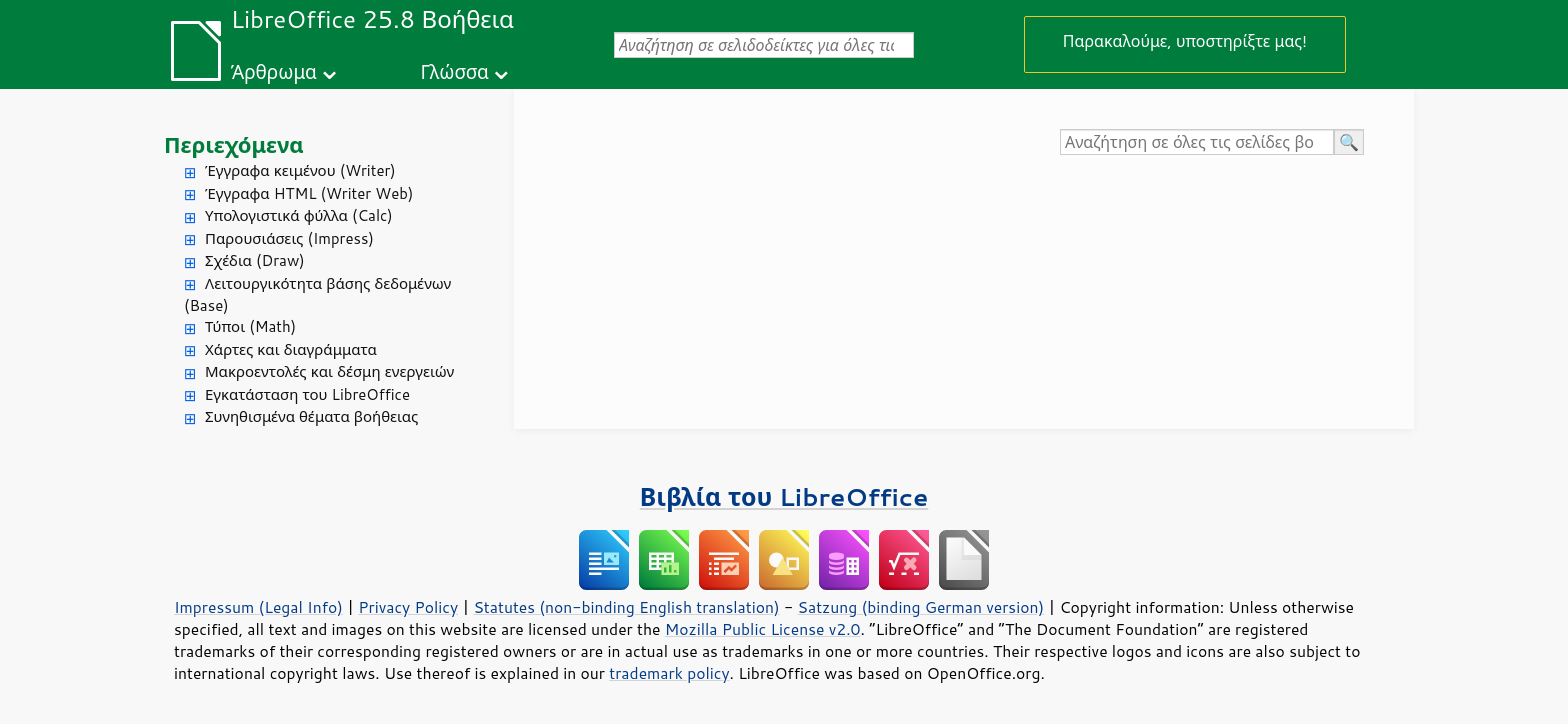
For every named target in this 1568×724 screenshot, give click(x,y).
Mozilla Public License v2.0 (763, 629)
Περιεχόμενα (234, 144)
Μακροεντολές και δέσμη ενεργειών (329, 371)
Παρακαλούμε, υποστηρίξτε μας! (1185, 40)
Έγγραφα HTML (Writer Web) (309, 193)
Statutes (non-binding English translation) (626, 607)
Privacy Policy (408, 607)
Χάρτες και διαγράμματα (291, 349)
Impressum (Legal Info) (258, 607)
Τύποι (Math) (250, 326)
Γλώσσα (454, 71)
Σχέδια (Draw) (255, 260)
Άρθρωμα (274, 71)
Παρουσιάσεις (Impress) (289, 238)
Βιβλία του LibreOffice (784, 496)
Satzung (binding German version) (921, 607)
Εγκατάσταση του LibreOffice (307, 394)
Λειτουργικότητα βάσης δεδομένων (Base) (317, 295)
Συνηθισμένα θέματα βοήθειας (311, 416)
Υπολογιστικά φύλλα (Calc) (299, 215)
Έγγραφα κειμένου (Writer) (300, 170)
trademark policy (669, 673)
